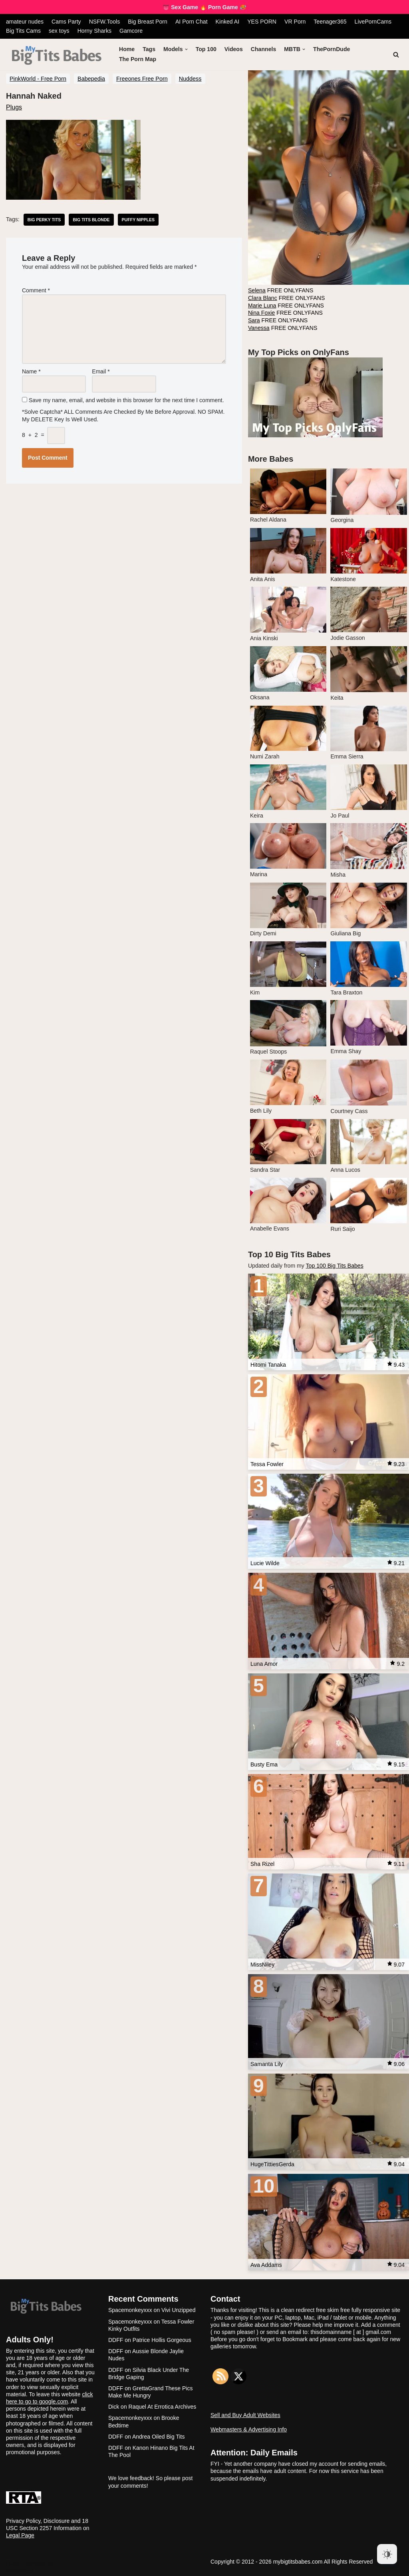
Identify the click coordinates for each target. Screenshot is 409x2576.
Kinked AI (226, 21)
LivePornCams (371, 21)
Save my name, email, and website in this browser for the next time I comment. (126, 396)
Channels (262, 49)
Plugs (14, 107)
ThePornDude (330, 49)
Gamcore (130, 31)
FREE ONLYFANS (280, 291)
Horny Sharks (94, 31)
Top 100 (205, 49)
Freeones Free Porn (142, 78)
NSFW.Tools (104, 21)
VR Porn (293, 21)
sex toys (58, 31)
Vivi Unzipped (178, 2307)
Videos (233, 49)
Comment (36, 289)
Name (31, 368)
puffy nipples (137, 218)
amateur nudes (24, 21)
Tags (149, 49)
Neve (12, 2560)
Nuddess (190, 78)
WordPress (20, 2567)
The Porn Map (137, 59)
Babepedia (91, 78)
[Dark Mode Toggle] (387, 2554)
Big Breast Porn (147, 21)
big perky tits (43, 218)
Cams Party (65, 21)
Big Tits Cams (23, 31)
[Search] (396, 54)
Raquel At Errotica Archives (163, 2403)
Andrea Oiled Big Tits (158, 2433)
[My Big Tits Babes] (56, 55)
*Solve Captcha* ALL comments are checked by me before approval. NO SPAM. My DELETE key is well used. (123, 411)
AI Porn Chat (190, 21)
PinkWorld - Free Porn (38, 78)
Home (127, 49)
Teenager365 (328, 21)
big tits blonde (91, 218)
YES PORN (260, 21)
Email (100, 368)
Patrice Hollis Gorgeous (162, 2337)
